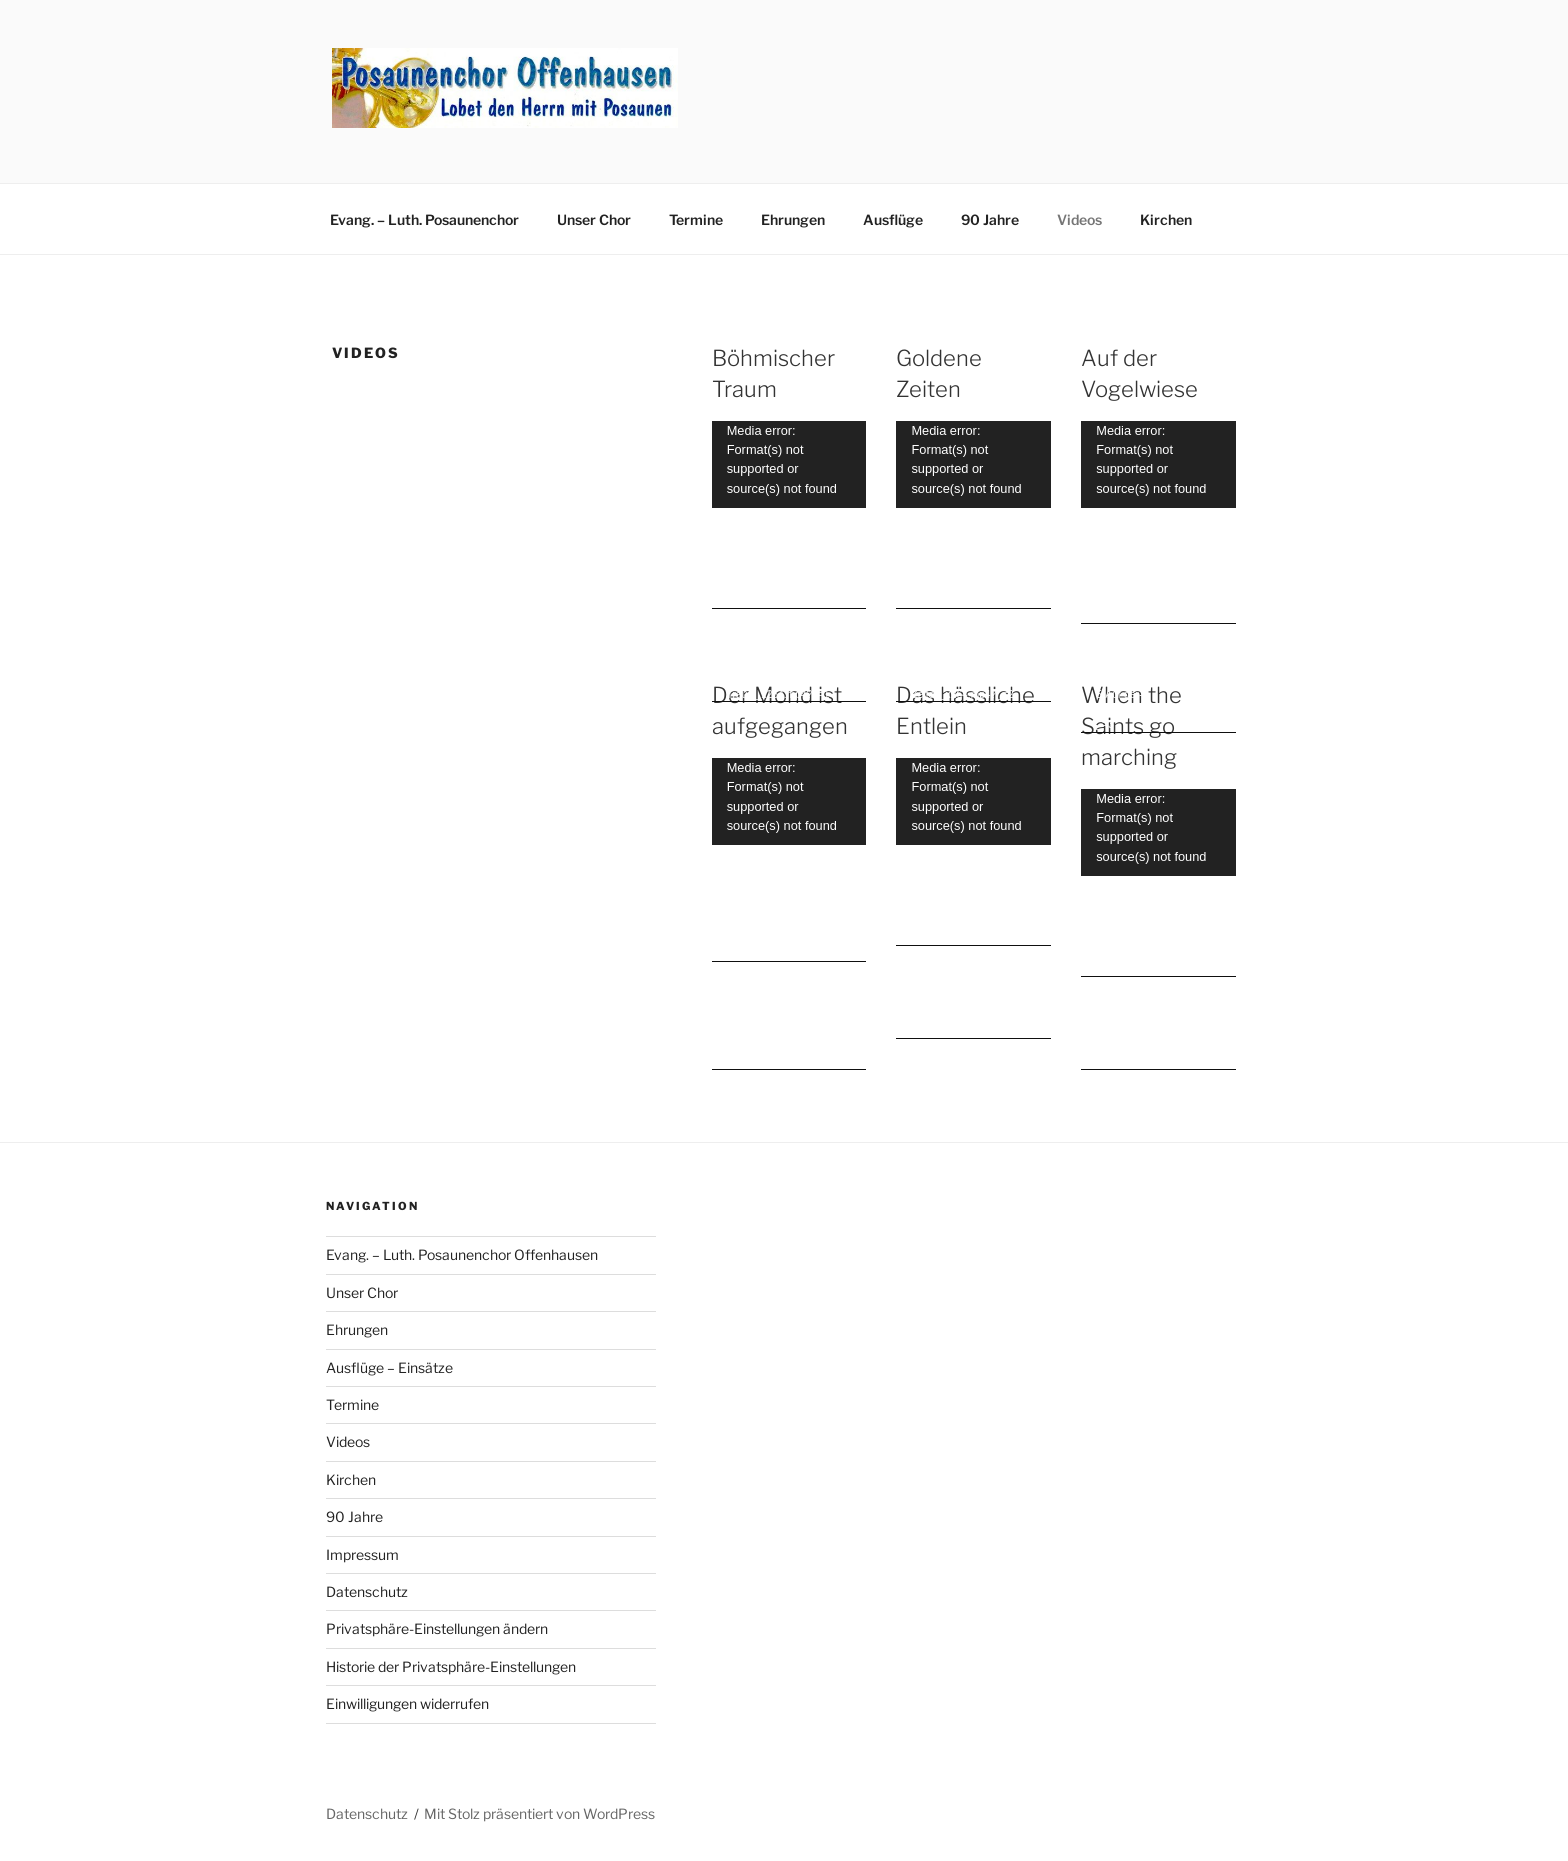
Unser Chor (594, 219)
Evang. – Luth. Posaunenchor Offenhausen (462, 1254)
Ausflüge (893, 219)
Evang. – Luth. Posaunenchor (424, 219)
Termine (696, 219)
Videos (1079, 219)
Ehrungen (793, 219)
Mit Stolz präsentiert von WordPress (539, 1813)
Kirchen (1166, 219)
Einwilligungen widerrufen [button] (407, 1703)
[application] (789, 464)
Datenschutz (367, 1591)
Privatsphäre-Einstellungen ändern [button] (437, 1628)
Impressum (362, 1554)
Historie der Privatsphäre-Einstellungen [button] (451, 1666)
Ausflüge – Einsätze (389, 1367)
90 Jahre (990, 219)
